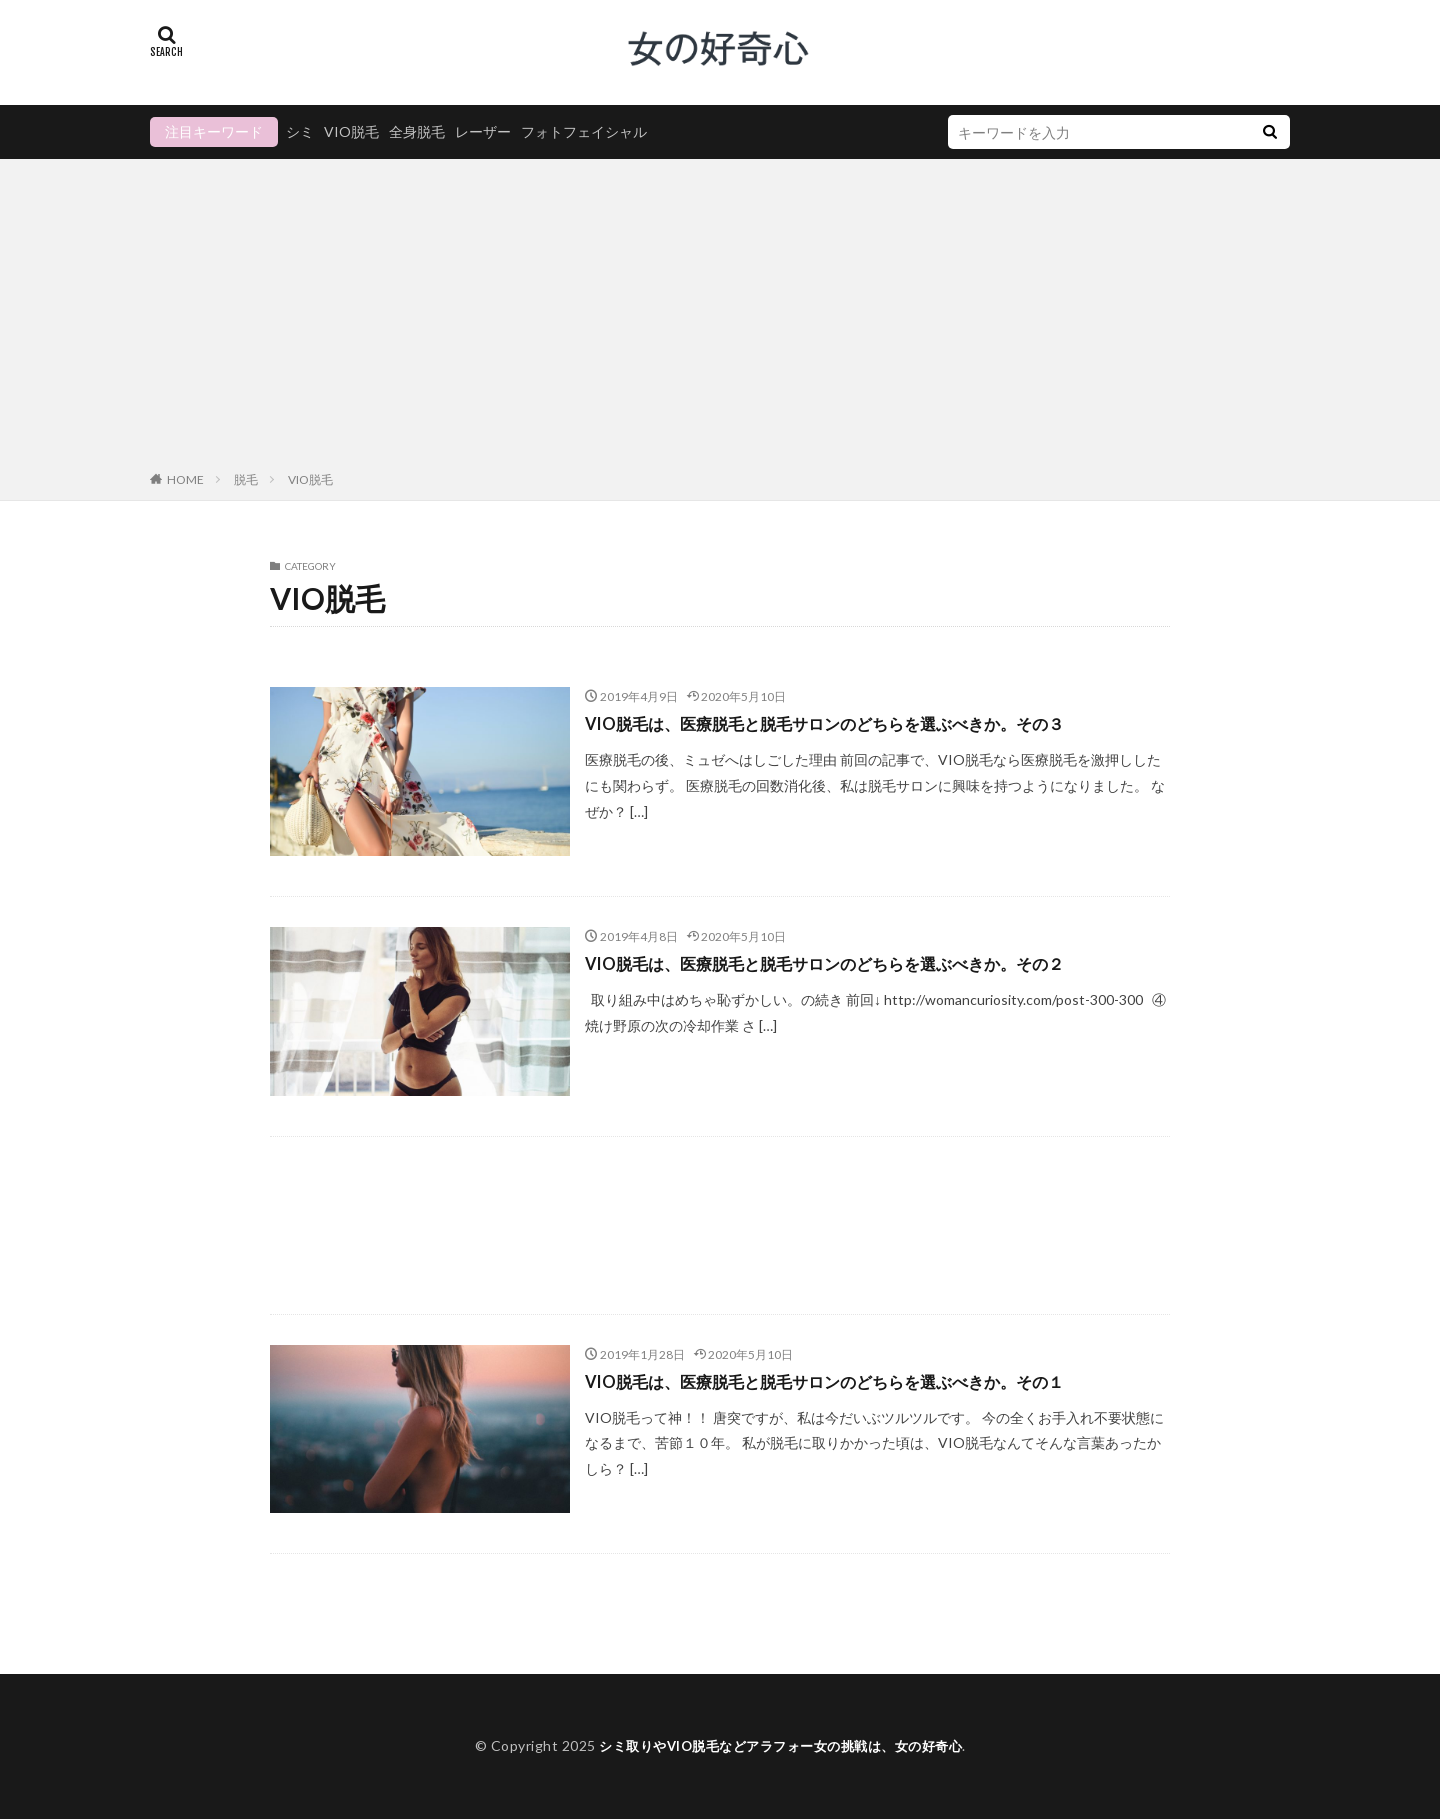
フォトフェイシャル (584, 131)
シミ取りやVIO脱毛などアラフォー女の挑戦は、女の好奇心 (781, 1745)
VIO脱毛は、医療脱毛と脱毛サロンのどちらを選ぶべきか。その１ (854, 1381)
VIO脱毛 (351, 131)
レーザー (483, 131)
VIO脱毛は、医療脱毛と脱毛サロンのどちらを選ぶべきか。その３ (854, 723)
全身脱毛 (417, 131)
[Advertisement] (720, 319)
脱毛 (246, 479)
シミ (300, 131)
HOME (185, 479)
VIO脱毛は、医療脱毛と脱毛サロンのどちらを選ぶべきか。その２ (854, 963)
